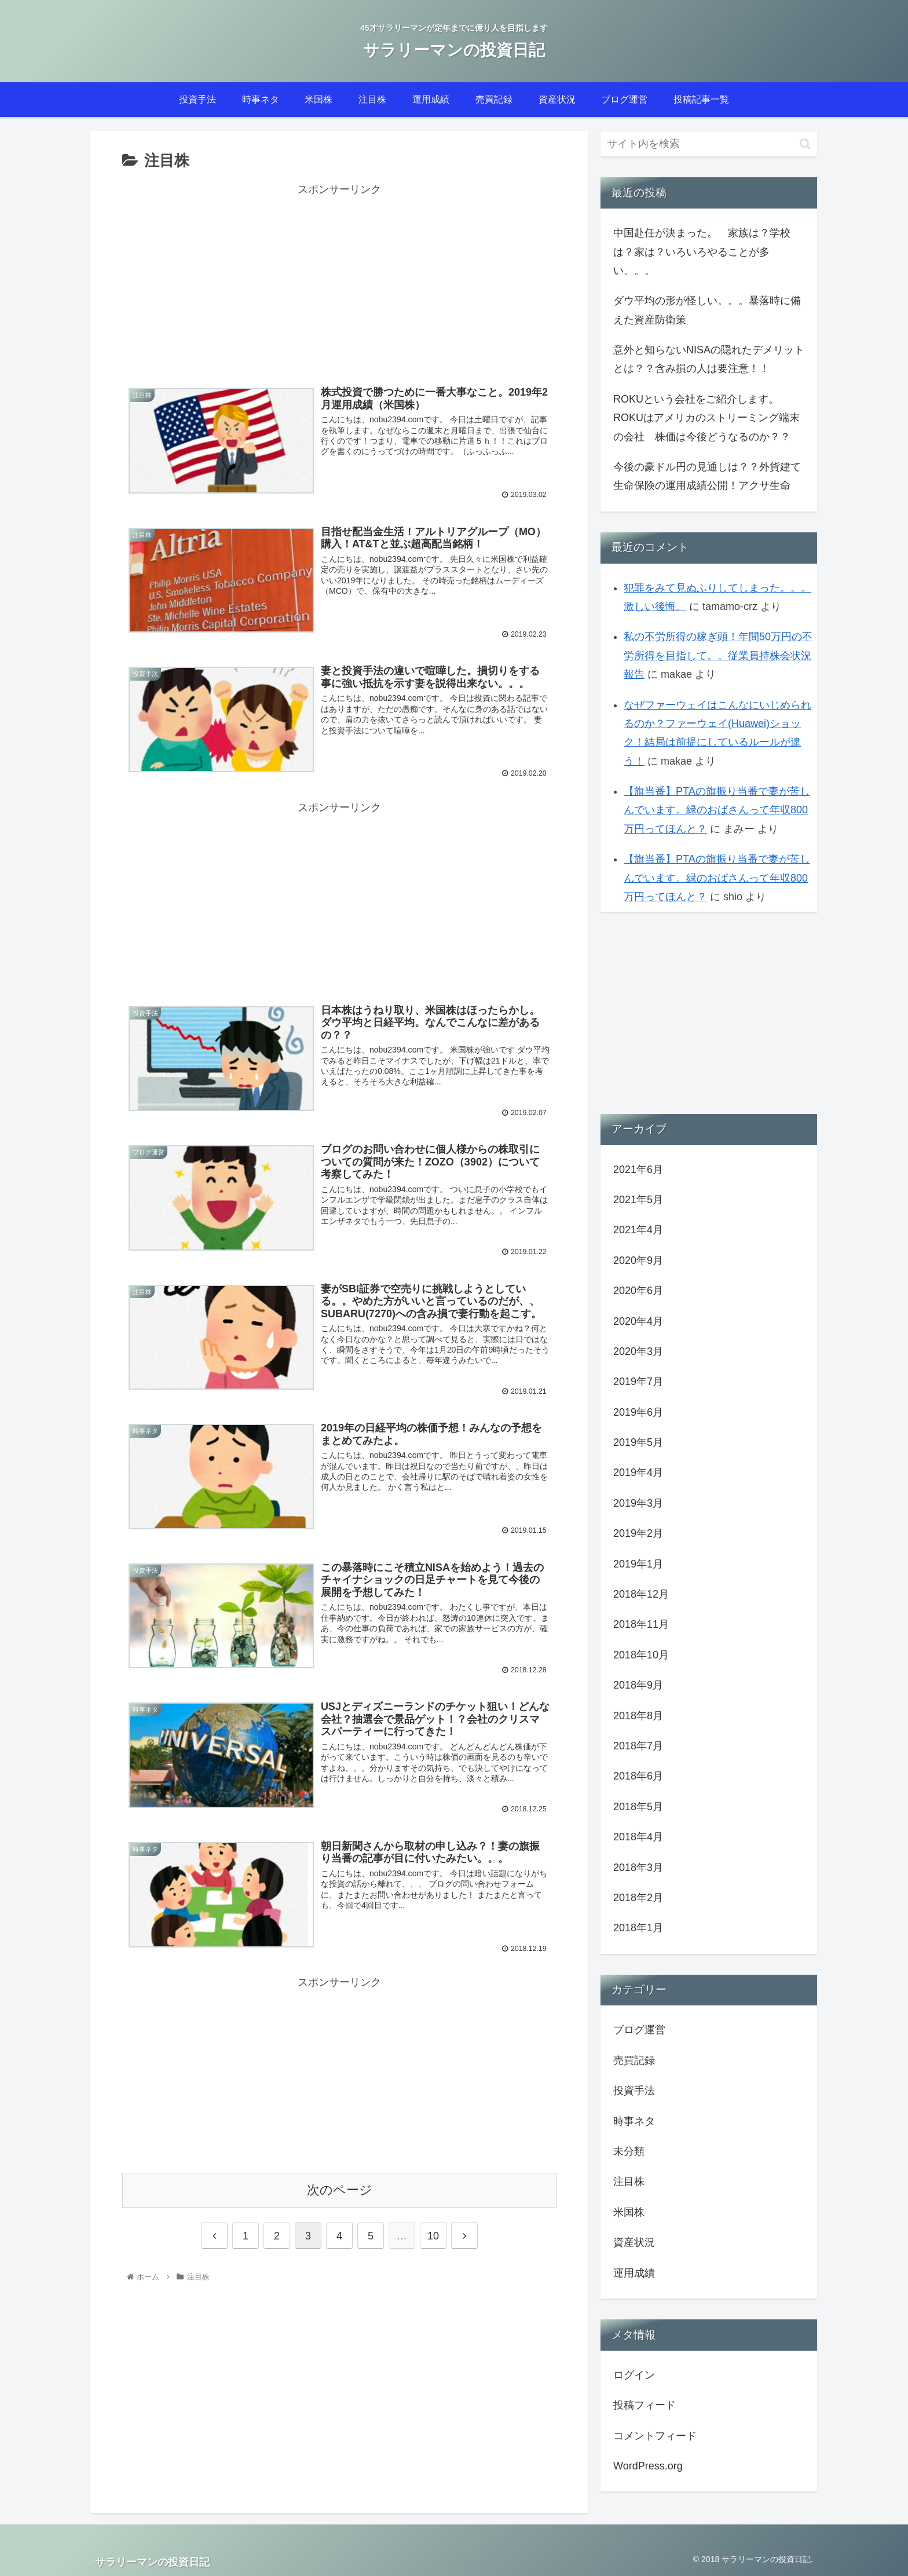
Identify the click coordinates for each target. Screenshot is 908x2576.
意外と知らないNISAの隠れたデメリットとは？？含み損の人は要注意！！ (708, 359)
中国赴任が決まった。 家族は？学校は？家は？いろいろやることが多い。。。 (701, 251)
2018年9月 (638, 1685)
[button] (805, 144)
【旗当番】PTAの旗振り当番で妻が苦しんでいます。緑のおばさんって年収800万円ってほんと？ (717, 810)
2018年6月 (638, 1776)
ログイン (634, 2375)
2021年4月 (638, 1230)
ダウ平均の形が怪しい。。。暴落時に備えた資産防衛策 (707, 310)
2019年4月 (638, 1472)
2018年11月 (641, 1624)
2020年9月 (638, 1260)
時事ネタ (634, 2121)
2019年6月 (638, 1412)
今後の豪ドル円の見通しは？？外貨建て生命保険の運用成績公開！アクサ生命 (707, 476)
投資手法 (634, 2090)
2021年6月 (638, 1169)
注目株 (629, 2181)
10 (433, 2233)
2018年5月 (638, 1807)
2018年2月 (638, 1897)
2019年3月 (638, 1503)
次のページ (339, 2187)
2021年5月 (638, 1199)
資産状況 (634, 2242)
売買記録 (634, 2060)
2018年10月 (641, 1655)
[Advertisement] (339, 280)
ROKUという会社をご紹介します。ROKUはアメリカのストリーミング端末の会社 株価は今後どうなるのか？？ (706, 418)
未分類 (629, 2151)
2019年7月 (638, 1381)
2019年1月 (638, 1564)
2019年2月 (638, 1533)
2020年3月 (638, 1351)
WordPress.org (648, 2466)
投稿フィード (644, 2405)
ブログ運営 (639, 2030)
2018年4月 (638, 1837)
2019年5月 (638, 1442)
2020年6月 (638, 1290)
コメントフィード (655, 2436)
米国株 (629, 2212)
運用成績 (634, 2273)
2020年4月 (638, 1321)
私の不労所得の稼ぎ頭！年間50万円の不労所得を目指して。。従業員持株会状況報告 (718, 655)
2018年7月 (638, 1746)
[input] (709, 143)
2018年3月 (638, 1867)
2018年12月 (641, 1594)
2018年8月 (638, 1716)
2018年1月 (638, 1928)
